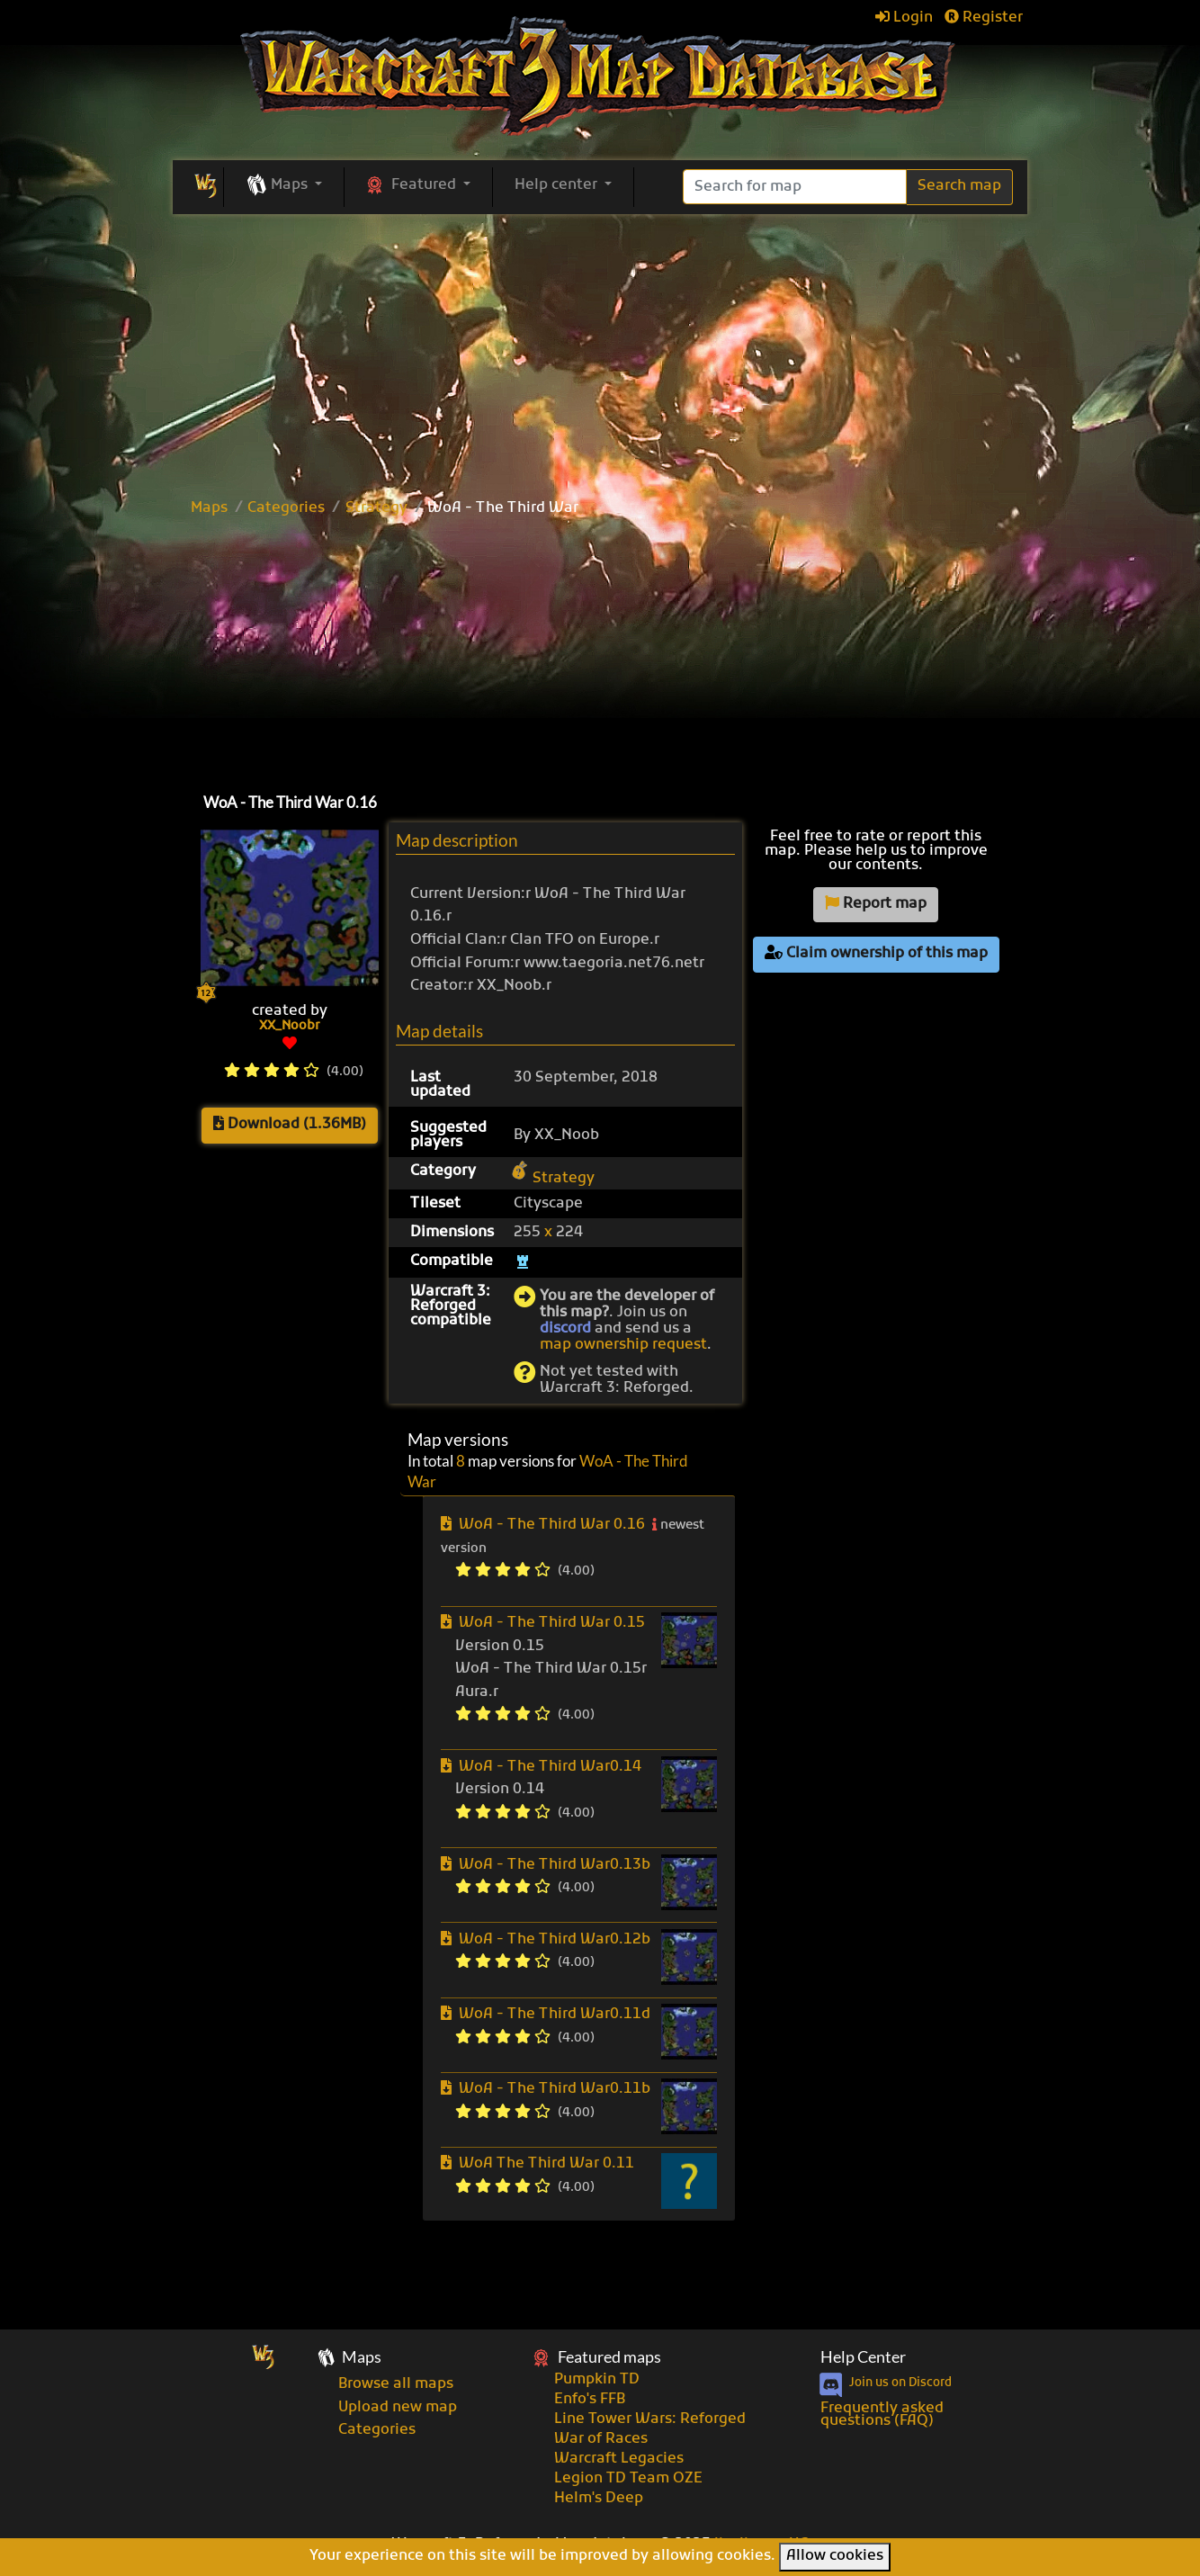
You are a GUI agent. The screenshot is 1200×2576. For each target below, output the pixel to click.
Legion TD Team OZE (628, 2479)
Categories (286, 508)
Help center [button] (558, 185)
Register (984, 18)
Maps (209, 508)
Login (904, 18)
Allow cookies (834, 2556)
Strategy (376, 508)
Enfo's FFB (589, 2400)
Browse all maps (395, 2384)
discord (565, 1329)
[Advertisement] (600, 650)
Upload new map (397, 2408)
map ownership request (623, 1345)
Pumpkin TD (597, 2380)
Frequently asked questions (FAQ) (882, 2415)
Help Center (863, 2356)
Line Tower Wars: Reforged (650, 2419)
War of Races (601, 2439)
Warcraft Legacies (619, 2459)
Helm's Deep (598, 2499)
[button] (284, 186)
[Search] (795, 186)
